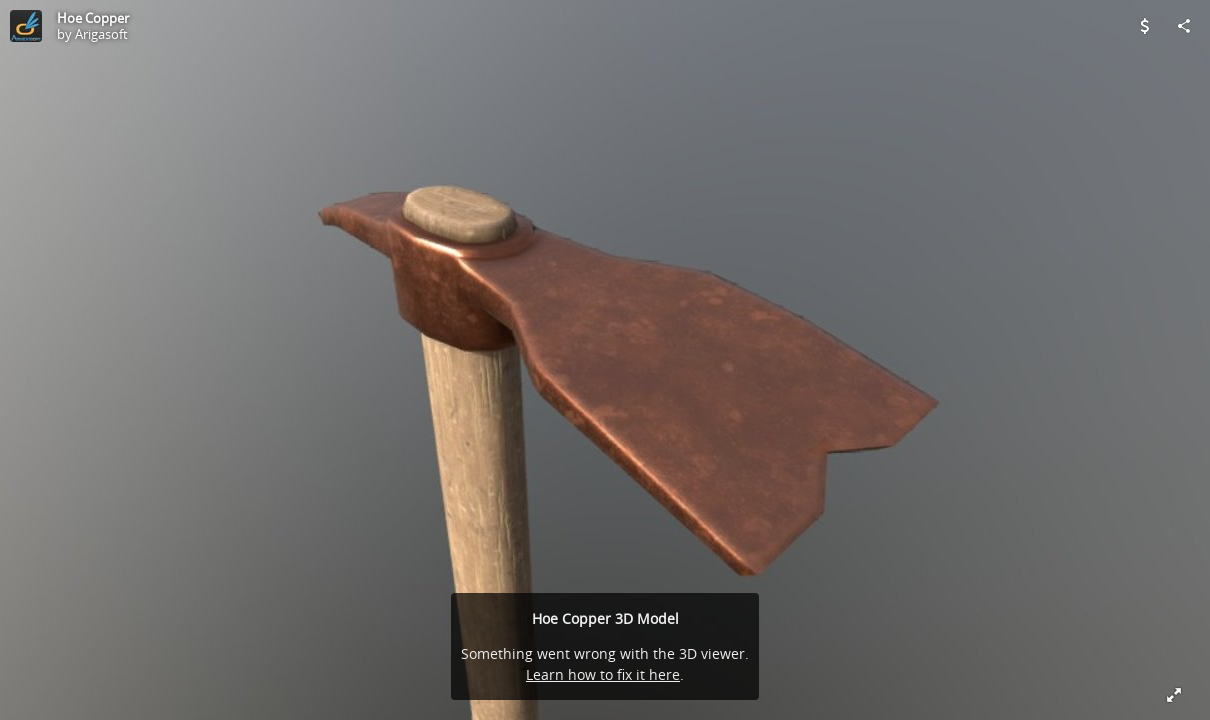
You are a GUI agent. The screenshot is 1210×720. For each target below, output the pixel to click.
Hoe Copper (93, 18)
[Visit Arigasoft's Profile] (26, 26)
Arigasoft (101, 34)
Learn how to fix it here (603, 674)
